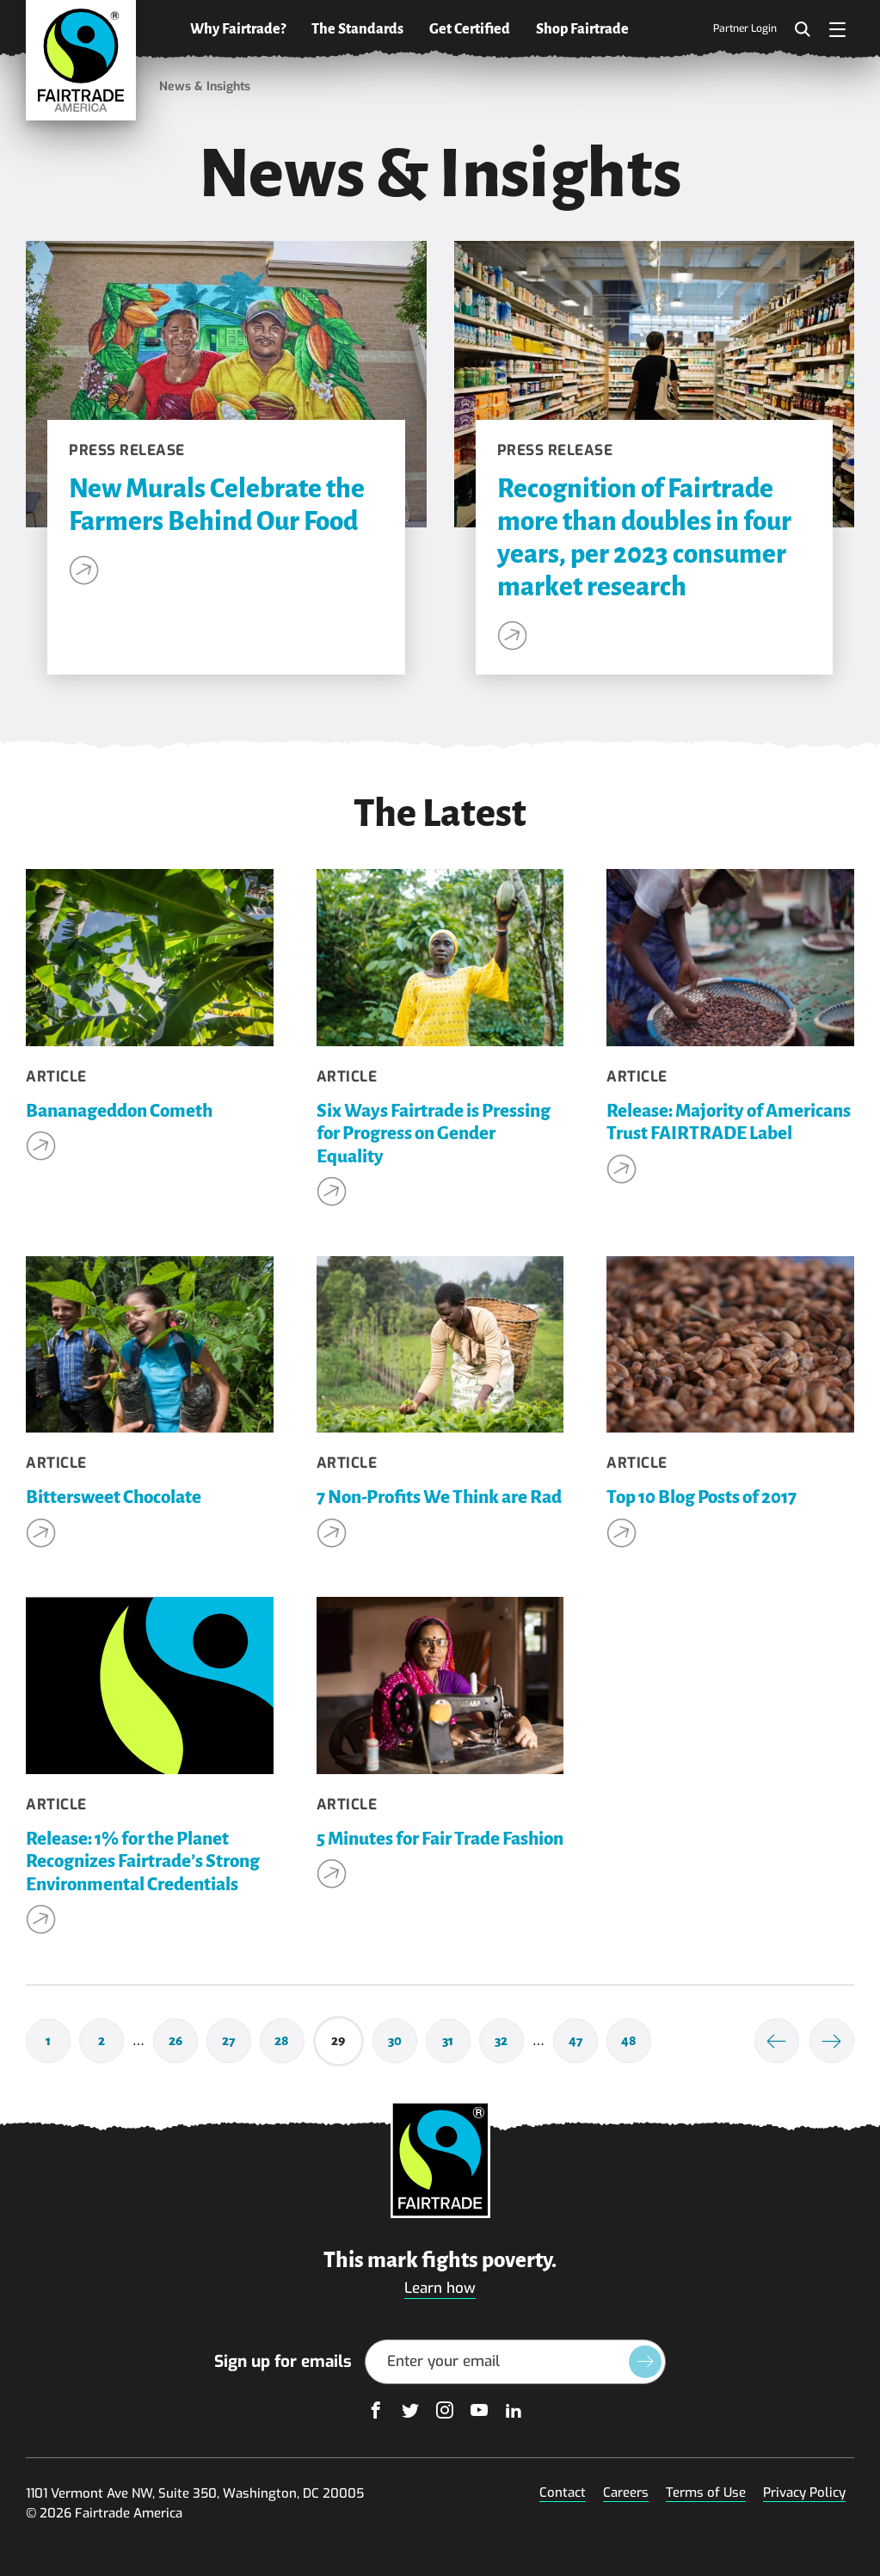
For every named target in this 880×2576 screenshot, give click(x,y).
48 (636, 2044)
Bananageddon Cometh (119, 1111)
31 (456, 2044)
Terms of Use (706, 2492)
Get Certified (469, 29)
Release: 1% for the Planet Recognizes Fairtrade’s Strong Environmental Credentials (143, 1862)
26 (183, 2044)
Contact (562, 2492)
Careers (626, 2492)
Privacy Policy (804, 2492)
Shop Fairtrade (582, 29)
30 (402, 2044)
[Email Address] (515, 2361)
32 (509, 2044)
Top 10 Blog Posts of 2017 (701, 1497)
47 (583, 2044)
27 (236, 2044)
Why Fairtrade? (238, 29)
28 (289, 2044)
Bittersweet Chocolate (113, 1497)
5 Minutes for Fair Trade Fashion (440, 1839)
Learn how (440, 2288)
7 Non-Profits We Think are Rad (439, 1497)
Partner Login (745, 29)
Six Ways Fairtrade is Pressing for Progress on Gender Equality (434, 1134)
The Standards (357, 29)
